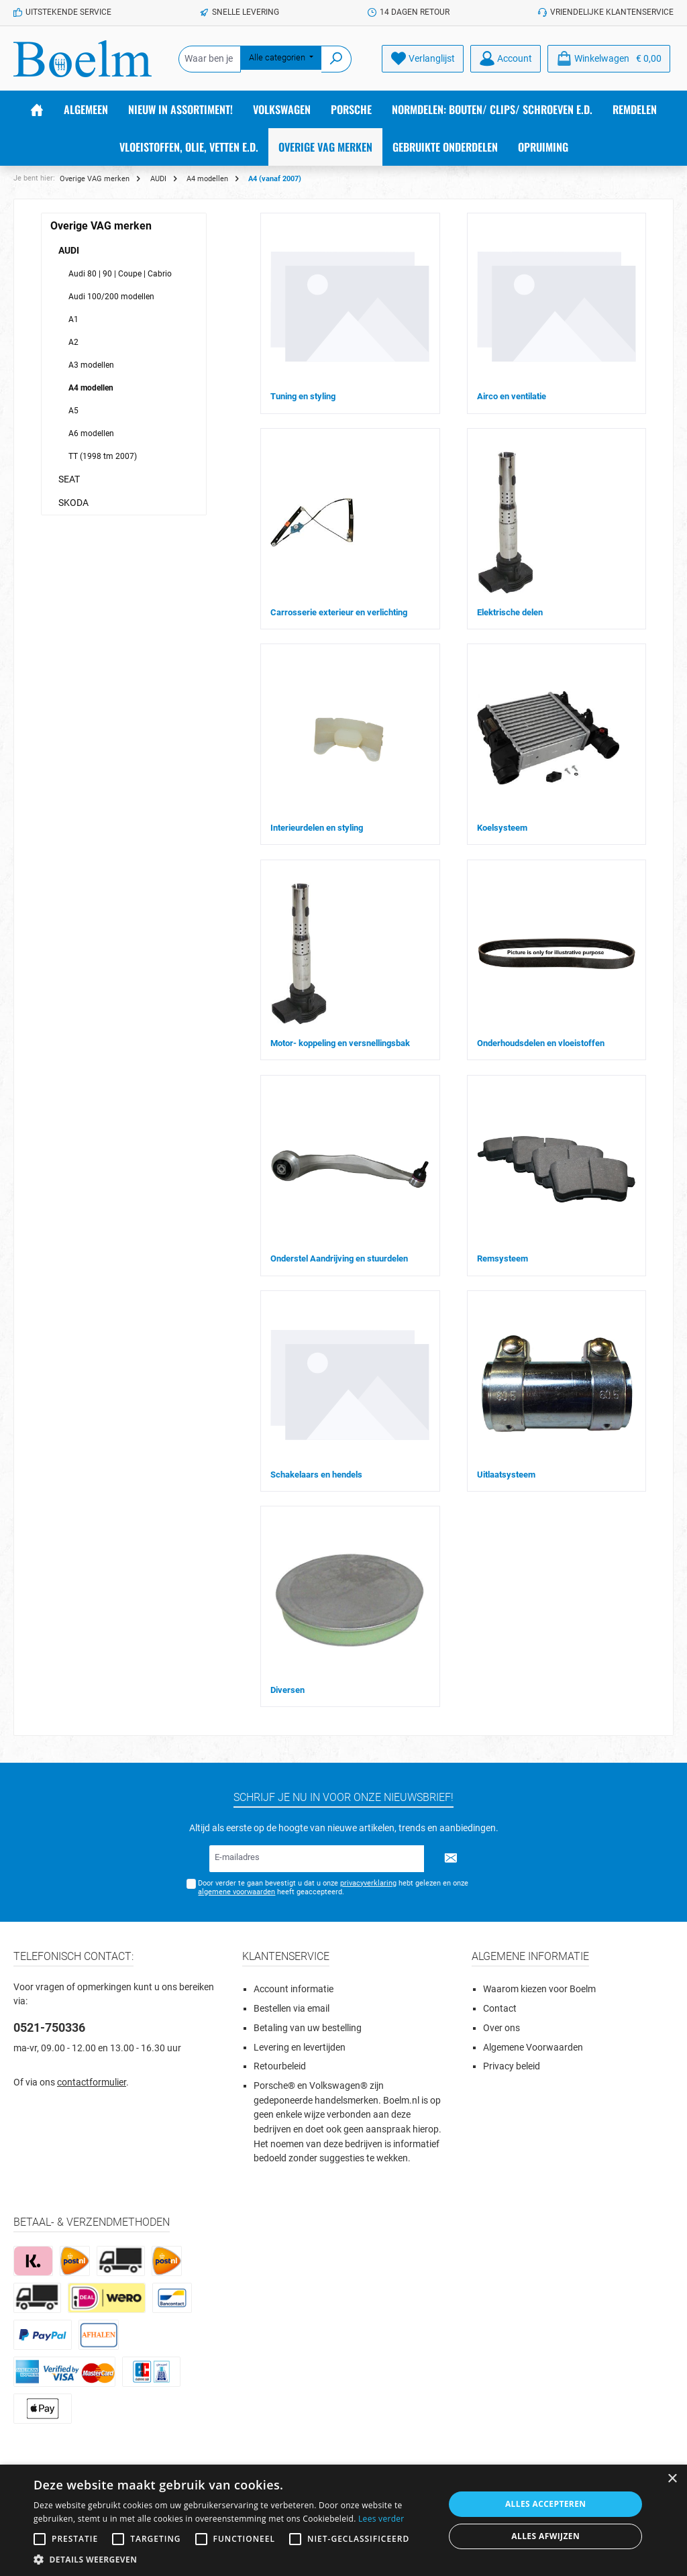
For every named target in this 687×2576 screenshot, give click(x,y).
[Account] (505, 58)
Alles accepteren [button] (545, 2504)
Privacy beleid (511, 2066)
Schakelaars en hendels (316, 1475)
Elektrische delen (510, 612)
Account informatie (293, 1989)
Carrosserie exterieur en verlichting (338, 612)
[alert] (343, 2520)
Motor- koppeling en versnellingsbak (340, 1043)
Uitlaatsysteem (506, 1475)
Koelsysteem (502, 828)
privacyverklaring (368, 1883)
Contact (500, 2008)
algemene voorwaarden (236, 1892)
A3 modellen (91, 365)
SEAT (69, 479)
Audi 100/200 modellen (111, 296)
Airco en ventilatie (511, 396)
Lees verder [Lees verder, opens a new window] (381, 2518)
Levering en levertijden (300, 2047)
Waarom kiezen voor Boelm (539, 1989)
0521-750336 (49, 2027)
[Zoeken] (336, 59)
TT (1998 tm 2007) (102, 456)
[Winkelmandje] (608, 58)
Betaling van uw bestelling (308, 2028)
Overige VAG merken (101, 225)
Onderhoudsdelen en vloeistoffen (540, 1043)
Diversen (287, 1690)
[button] (233, 2559)
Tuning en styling (302, 396)
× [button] (672, 2479)
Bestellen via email (291, 2008)
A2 (73, 342)
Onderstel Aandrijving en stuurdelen (339, 1258)
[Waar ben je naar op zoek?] (209, 59)
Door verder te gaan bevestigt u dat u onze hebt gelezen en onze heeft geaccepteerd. (333, 1887)
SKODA (73, 502)
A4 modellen (90, 388)
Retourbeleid (280, 2066)
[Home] (37, 109)
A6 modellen (91, 433)
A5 (73, 410)
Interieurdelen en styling (316, 828)
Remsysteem (502, 1258)
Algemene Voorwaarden (533, 2047)
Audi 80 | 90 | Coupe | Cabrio (120, 273)
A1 (73, 319)
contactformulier (91, 2082)
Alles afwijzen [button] (545, 2536)
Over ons (501, 2028)
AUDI (68, 250)
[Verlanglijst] (423, 58)
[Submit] (451, 1858)
